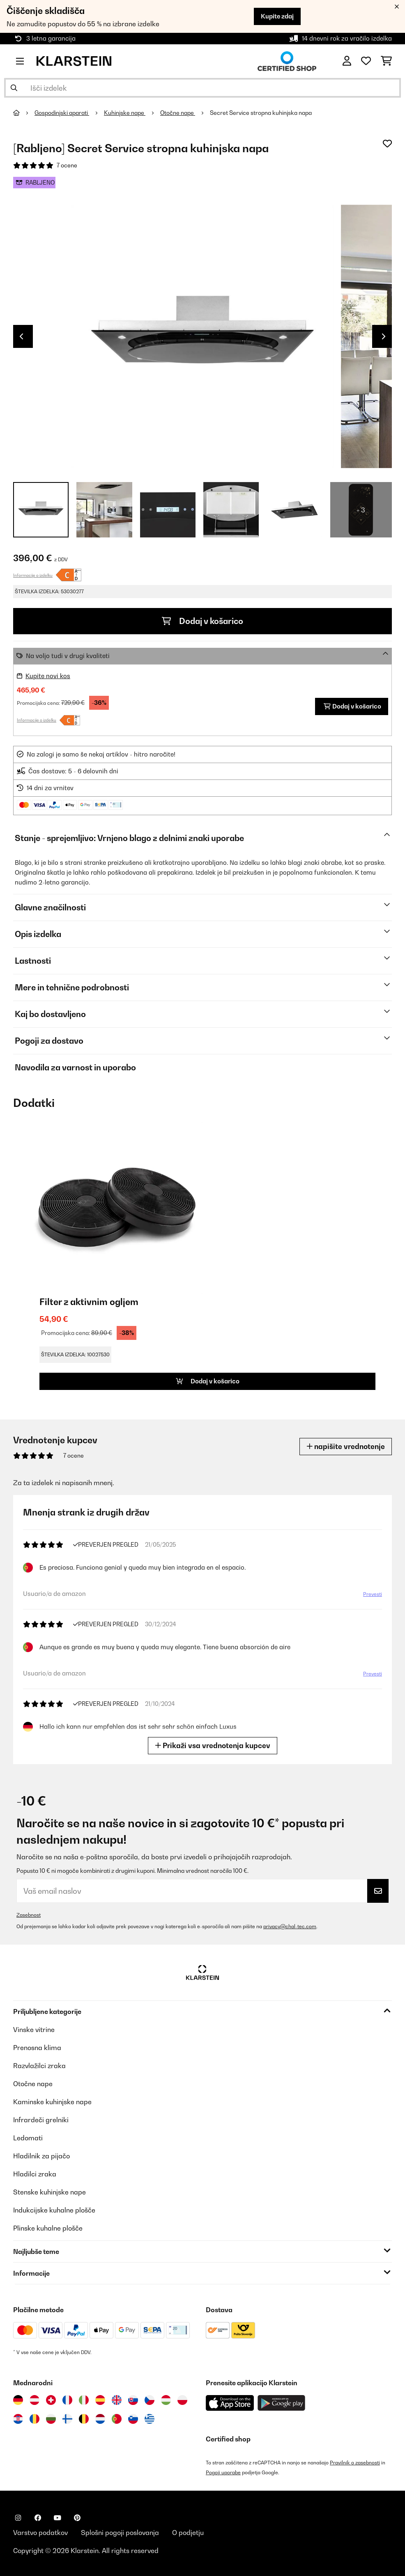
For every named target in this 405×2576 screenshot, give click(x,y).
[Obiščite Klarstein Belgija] (84, 2419)
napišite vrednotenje (345, 1446)
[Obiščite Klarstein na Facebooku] (38, 2517)
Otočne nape (177, 113)
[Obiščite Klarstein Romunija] (34, 2419)
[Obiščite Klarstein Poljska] (182, 2400)
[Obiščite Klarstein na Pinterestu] (77, 2517)
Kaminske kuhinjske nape (52, 2102)
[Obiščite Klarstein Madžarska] (166, 2400)
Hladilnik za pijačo (41, 2156)
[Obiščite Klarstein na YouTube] (57, 2517)
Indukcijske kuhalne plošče (54, 2210)
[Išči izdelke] (202, 88)
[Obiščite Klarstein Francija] (67, 2400)
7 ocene (67, 165)
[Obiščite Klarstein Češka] (149, 2400)
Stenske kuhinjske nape (49, 2192)
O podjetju (188, 2532)
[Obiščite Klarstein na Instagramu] (18, 2517)
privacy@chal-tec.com (289, 1926)
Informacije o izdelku (33, 575)
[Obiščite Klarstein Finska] (67, 2419)
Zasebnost (28, 1915)
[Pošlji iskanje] (14, 88)
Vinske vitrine (34, 2029)
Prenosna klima (37, 2047)
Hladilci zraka (34, 2174)
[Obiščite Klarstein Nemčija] (18, 2400)
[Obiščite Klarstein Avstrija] (34, 2400)
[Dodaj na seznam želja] (387, 143)
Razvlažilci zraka (39, 2066)
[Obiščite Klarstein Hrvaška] (18, 2419)
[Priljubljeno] (366, 61)
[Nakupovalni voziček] (386, 61)
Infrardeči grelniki (41, 2120)
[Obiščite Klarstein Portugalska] (117, 2419)
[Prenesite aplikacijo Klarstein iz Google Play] (282, 2403)
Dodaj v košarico (202, 621)
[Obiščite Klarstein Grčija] (149, 2419)
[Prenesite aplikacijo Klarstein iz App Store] (230, 2403)
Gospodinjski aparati (62, 113)
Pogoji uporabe (223, 2472)
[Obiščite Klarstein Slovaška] (133, 2400)
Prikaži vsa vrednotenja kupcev (212, 1745)
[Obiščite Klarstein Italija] (84, 2400)
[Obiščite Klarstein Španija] (100, 2400)
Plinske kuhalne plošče (48, 2228)
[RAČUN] (347, 61)
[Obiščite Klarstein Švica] (51, 2400)
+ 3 (361, 510)
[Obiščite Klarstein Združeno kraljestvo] (117, 2400)
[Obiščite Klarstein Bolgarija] (51, 2419)
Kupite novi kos (47, 675)
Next (383, 336)
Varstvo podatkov (40, 2532)
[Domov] (24, 113)
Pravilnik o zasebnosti (355, 2462)
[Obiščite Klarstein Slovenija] (133, 2419)
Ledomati (28, 2138)
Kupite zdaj (277, 16)
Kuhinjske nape (124, 113)
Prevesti (372, 1594)
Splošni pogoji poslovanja (120, 2532)
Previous (21, 336)
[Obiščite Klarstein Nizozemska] (100, 2419)
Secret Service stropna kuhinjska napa (261, 113)
